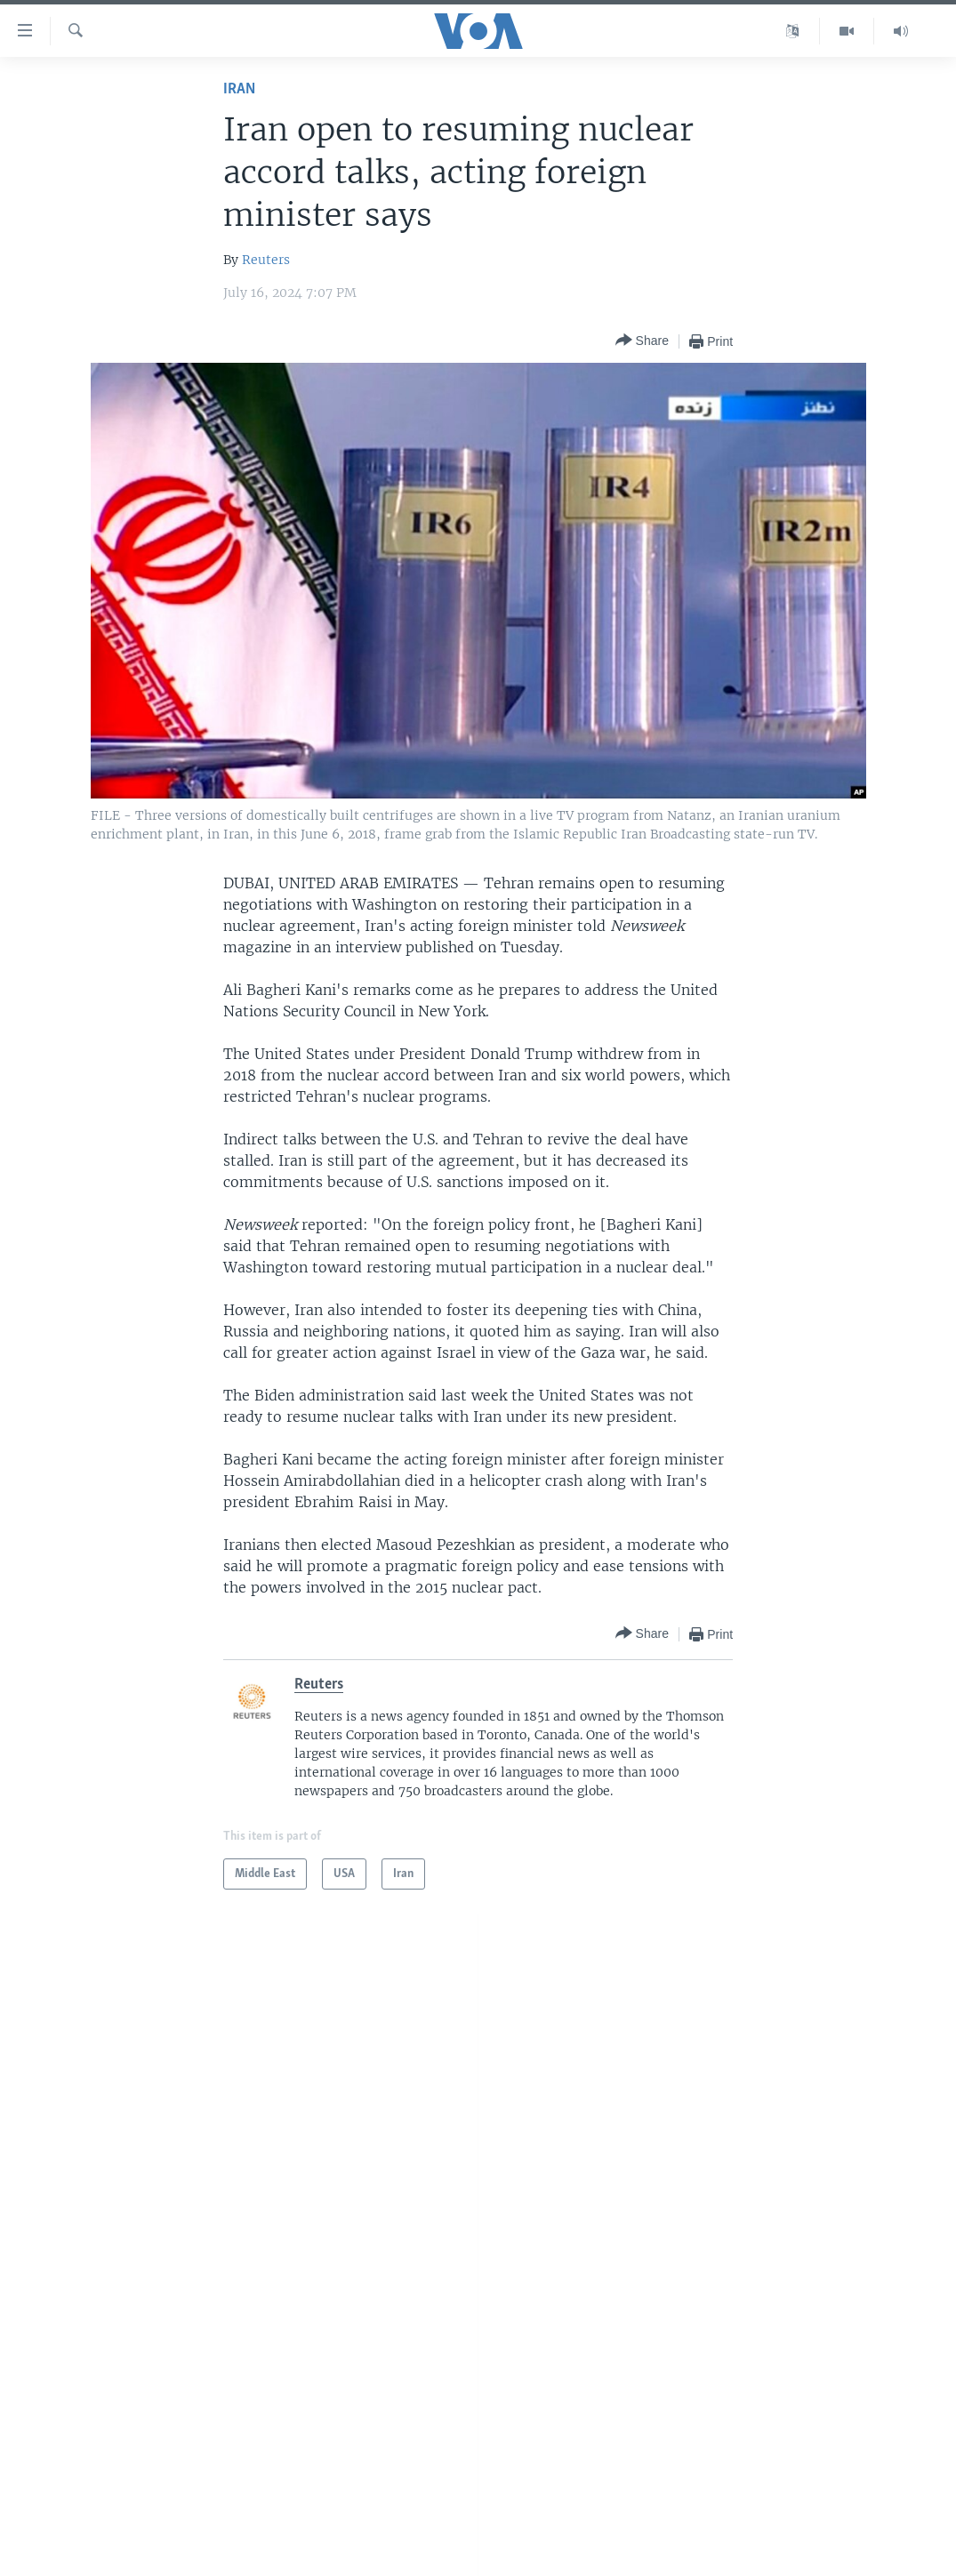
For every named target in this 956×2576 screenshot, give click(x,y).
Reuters (266, 260)
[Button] (642, 341)
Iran (239, 89)
